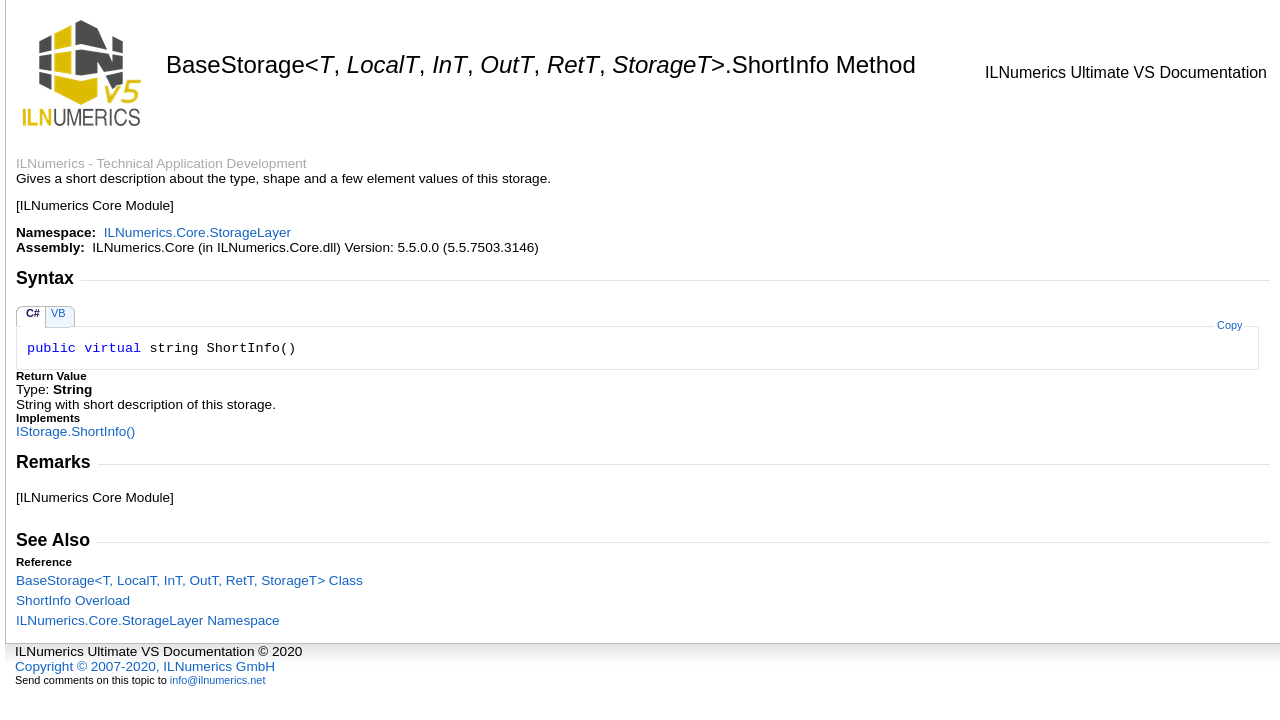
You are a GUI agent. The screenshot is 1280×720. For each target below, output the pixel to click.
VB (58, 313)
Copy (1229, 325)
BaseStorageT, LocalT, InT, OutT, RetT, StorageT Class (189, 580)
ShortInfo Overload (73, 600)
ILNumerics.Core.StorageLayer (197, 232)
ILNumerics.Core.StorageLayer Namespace (148, 620)
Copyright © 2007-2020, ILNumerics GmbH (145, 666)
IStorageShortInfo (75, 431)
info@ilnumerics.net (218, 680)
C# (33, 313)
